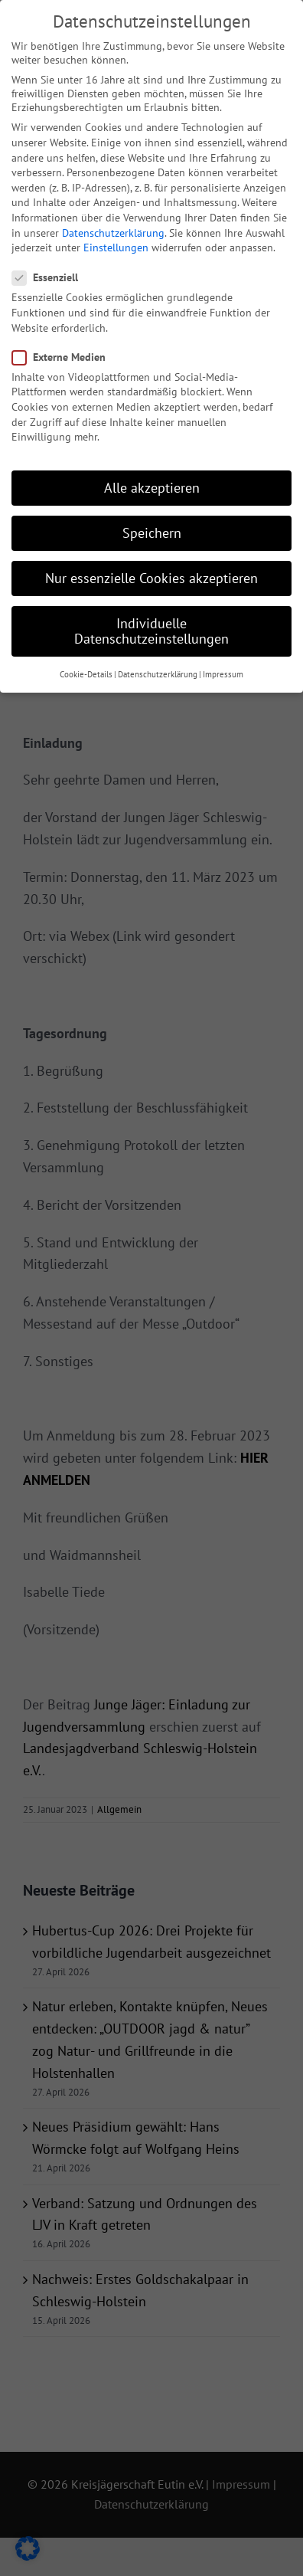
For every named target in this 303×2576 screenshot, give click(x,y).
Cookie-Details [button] (86, 667)
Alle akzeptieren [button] (152, 481)
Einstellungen (115, 240)
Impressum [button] (223, 667)
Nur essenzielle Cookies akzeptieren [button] (151, 571)
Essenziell (51, 270)
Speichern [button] (151, 526)
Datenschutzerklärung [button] (157, 667)
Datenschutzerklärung (113, 225)
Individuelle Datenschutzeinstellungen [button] (151, 624)
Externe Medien (65, 349)
